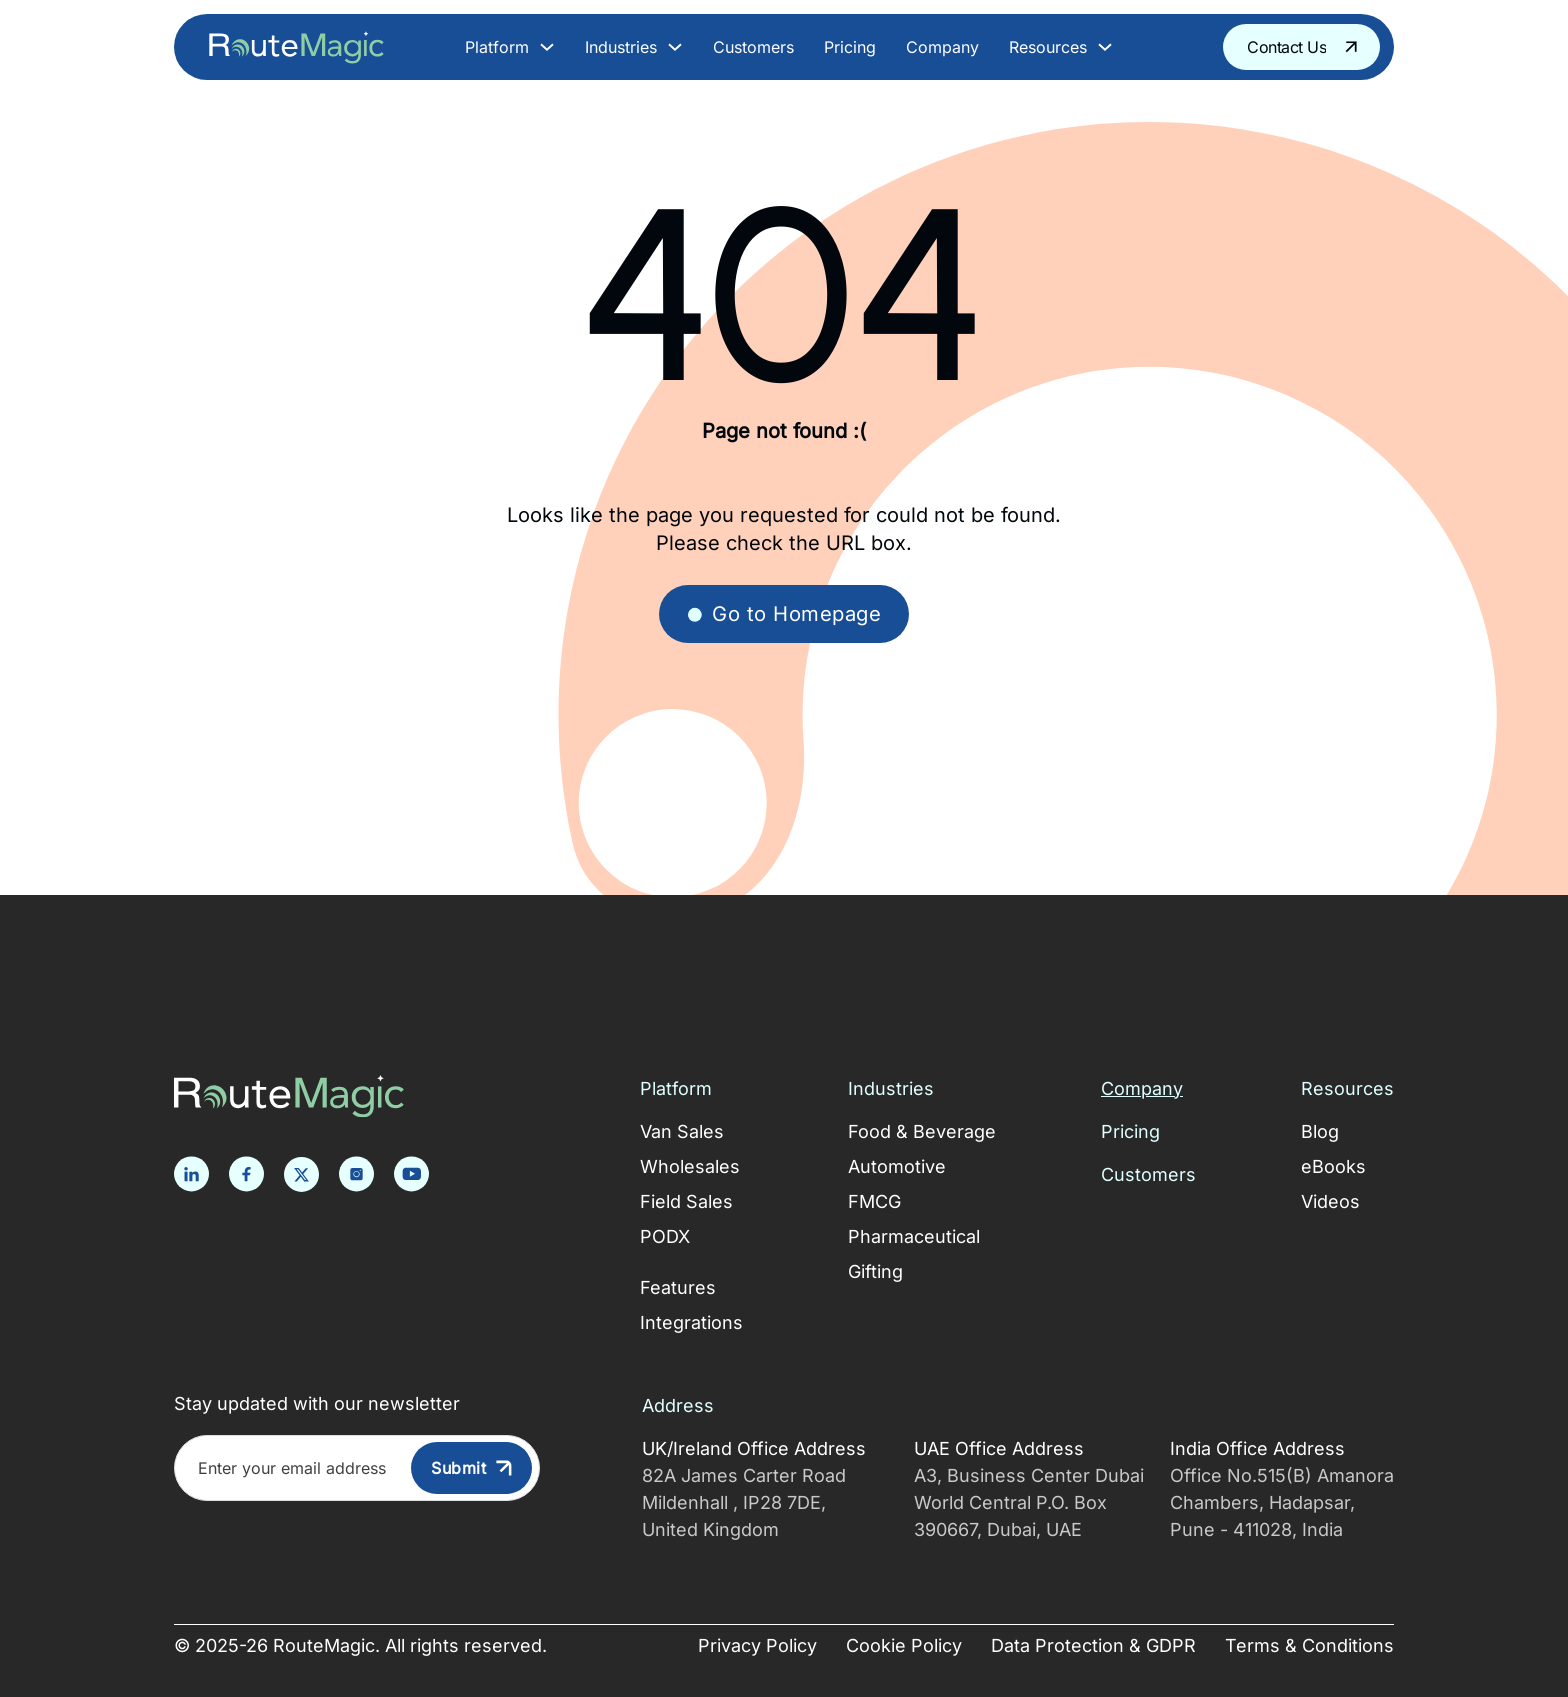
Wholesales (690, 1166)
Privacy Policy (757, 1645)
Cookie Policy (904, 1645)
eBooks (1333, 1166)
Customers (753, 47)
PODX (665, 1236)
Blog (1320, 1131)
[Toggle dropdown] (547, 47)
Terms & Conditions (1309, 1645)
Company (942, 47)
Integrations (691, 1322)
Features (678, 1287)
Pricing (850, 47)
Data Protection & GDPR (1093, 1645)
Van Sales (682, 1131)
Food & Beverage (922, 1131)
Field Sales (686, 1201)
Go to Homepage (784, 613)
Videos (1330, 1201)
